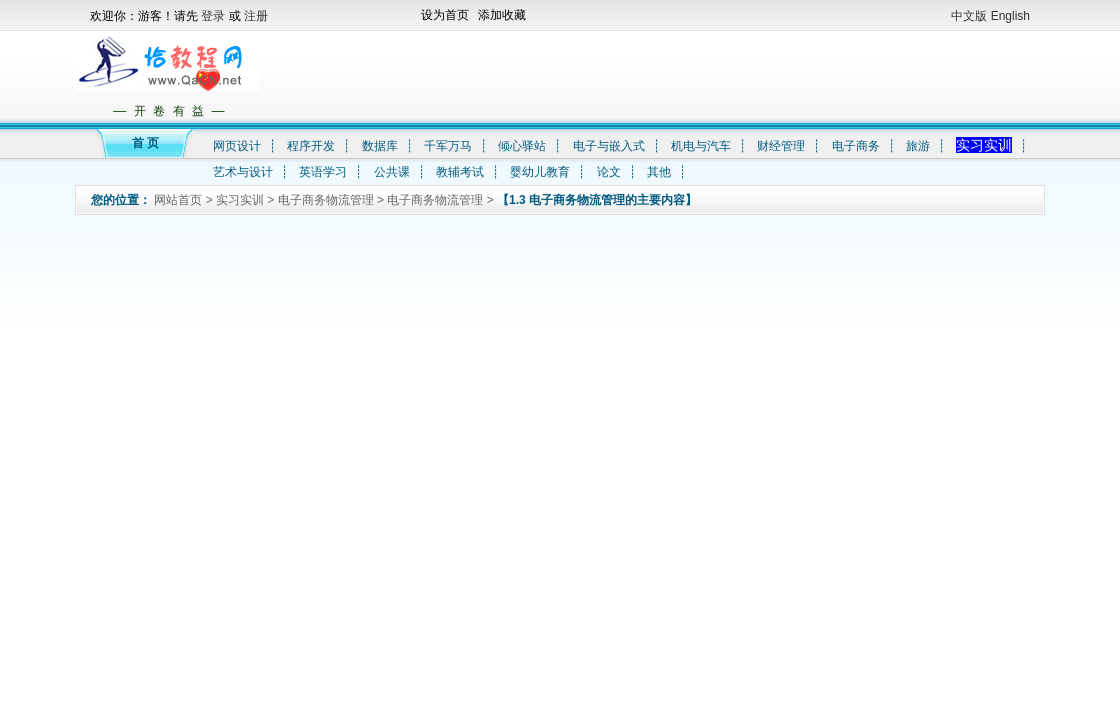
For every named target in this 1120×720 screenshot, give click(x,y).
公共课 (392, 172)
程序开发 (311, 146)
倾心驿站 (522, 146)
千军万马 (448, 146)
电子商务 (856, 146)
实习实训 (984, 145)
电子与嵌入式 (609, 146)
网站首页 (178, 200)
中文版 (969, 16)
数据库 (380, 146)
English (1010, 16)
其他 (659, 172)
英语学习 (323, 172)
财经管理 (781, 146)
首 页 (145, 143)
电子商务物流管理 (326, 200)
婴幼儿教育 (540, 172)
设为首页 (445, 15)
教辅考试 (460, 172)
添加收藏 (502, 15)
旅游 (918, 146)
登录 (214, 16)
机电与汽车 (701, 146)
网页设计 (237, 146)
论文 (609, 172)
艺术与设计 (243, 172)
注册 (256, 16)
